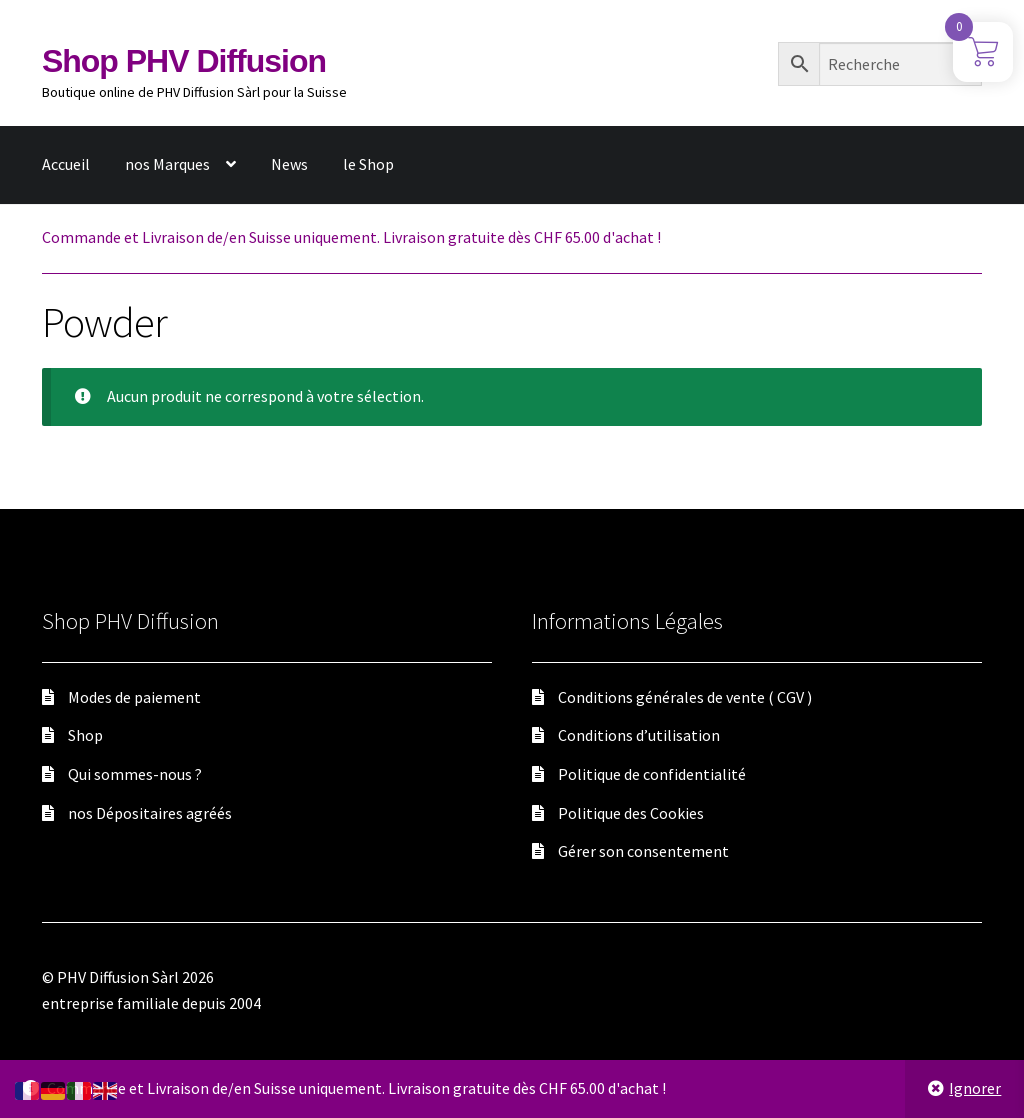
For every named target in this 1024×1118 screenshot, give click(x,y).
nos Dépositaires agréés (150, 813)
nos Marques (167, 164)
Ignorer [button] (975, 1088)
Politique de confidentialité (652, 774)
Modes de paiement (134, 697)
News (289, 164)
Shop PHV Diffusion (184, 61)
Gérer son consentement (643, 851)
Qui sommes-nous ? (135, 774)
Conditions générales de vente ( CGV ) (685, 697)
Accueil (66, 164)
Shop (85, 735)
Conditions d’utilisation (639, 735)
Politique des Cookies (631, 813)
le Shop (368, 164)
